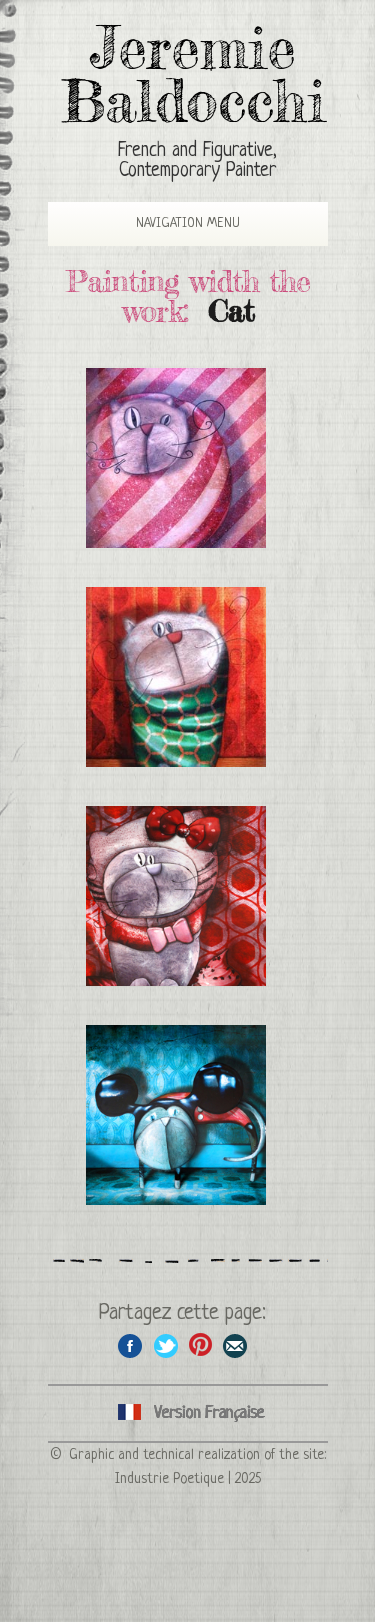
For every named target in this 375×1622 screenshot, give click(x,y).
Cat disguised (176, 1115)
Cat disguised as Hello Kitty (176, 896)
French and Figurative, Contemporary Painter (197, 161)
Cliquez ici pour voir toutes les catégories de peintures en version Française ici (188, 1413)
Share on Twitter (165, 1345)
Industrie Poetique (169, 1479)
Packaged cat (176, 458)
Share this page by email (235, 1345)
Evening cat (176, 677)
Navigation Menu (173, 223)
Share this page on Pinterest (200, 1345)
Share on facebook (130, 1345)
